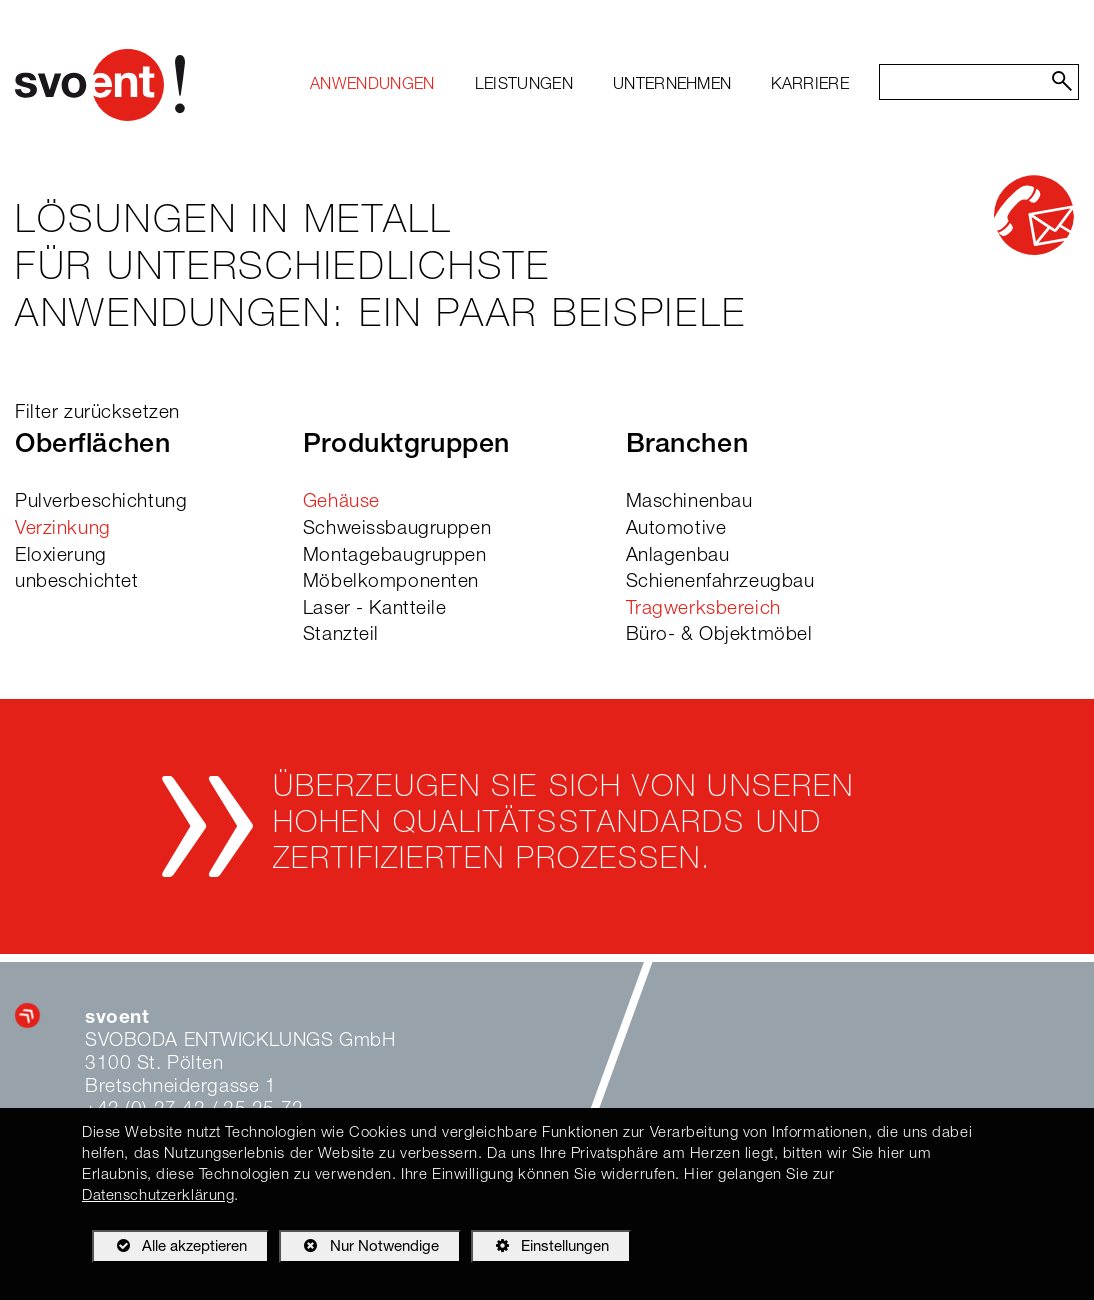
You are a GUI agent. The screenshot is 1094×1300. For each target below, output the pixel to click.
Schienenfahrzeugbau (720, 582)
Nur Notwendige (358, 1250)
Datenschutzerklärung (158, 1196)
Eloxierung (61, 556)
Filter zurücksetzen (97, 413)
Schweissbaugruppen (397, 529)
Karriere (810, 86)
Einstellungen (540, 1250)
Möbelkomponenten (391, 582)
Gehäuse (341, 502)
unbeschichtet (76, 582)
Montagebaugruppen (395, 556)
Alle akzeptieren (169, 1246)
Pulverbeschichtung (101, 502)
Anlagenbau (678, 556)
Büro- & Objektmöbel (719, 635)
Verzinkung (63, 529)
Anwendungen (372, 86)
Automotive (676, 529)
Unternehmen (672, 86)
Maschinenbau (689, 502)
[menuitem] (372, 86)
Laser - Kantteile (375, 609)
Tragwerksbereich (703, 609)
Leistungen (524, 86)
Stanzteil (341, 635)
